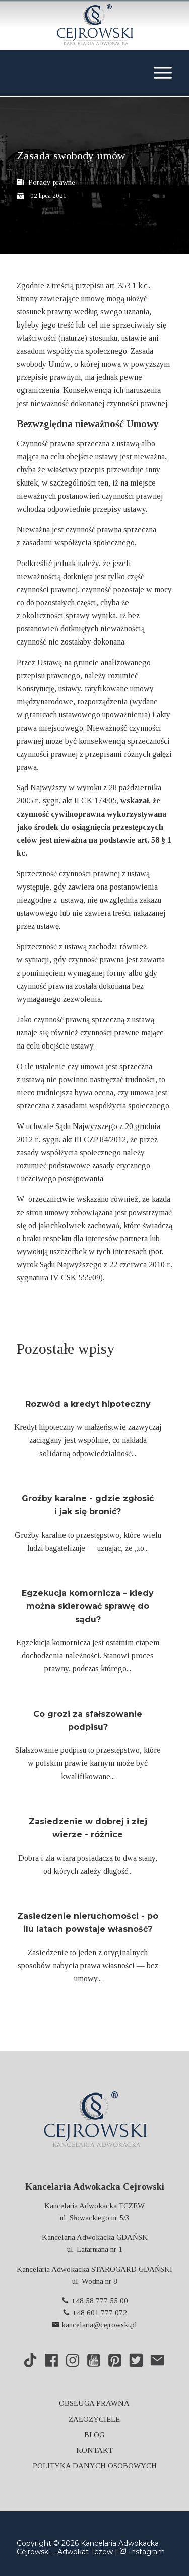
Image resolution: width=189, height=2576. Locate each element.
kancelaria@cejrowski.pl (94, 2325)
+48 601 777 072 (94, 2313)
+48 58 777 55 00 (94, 2301)
